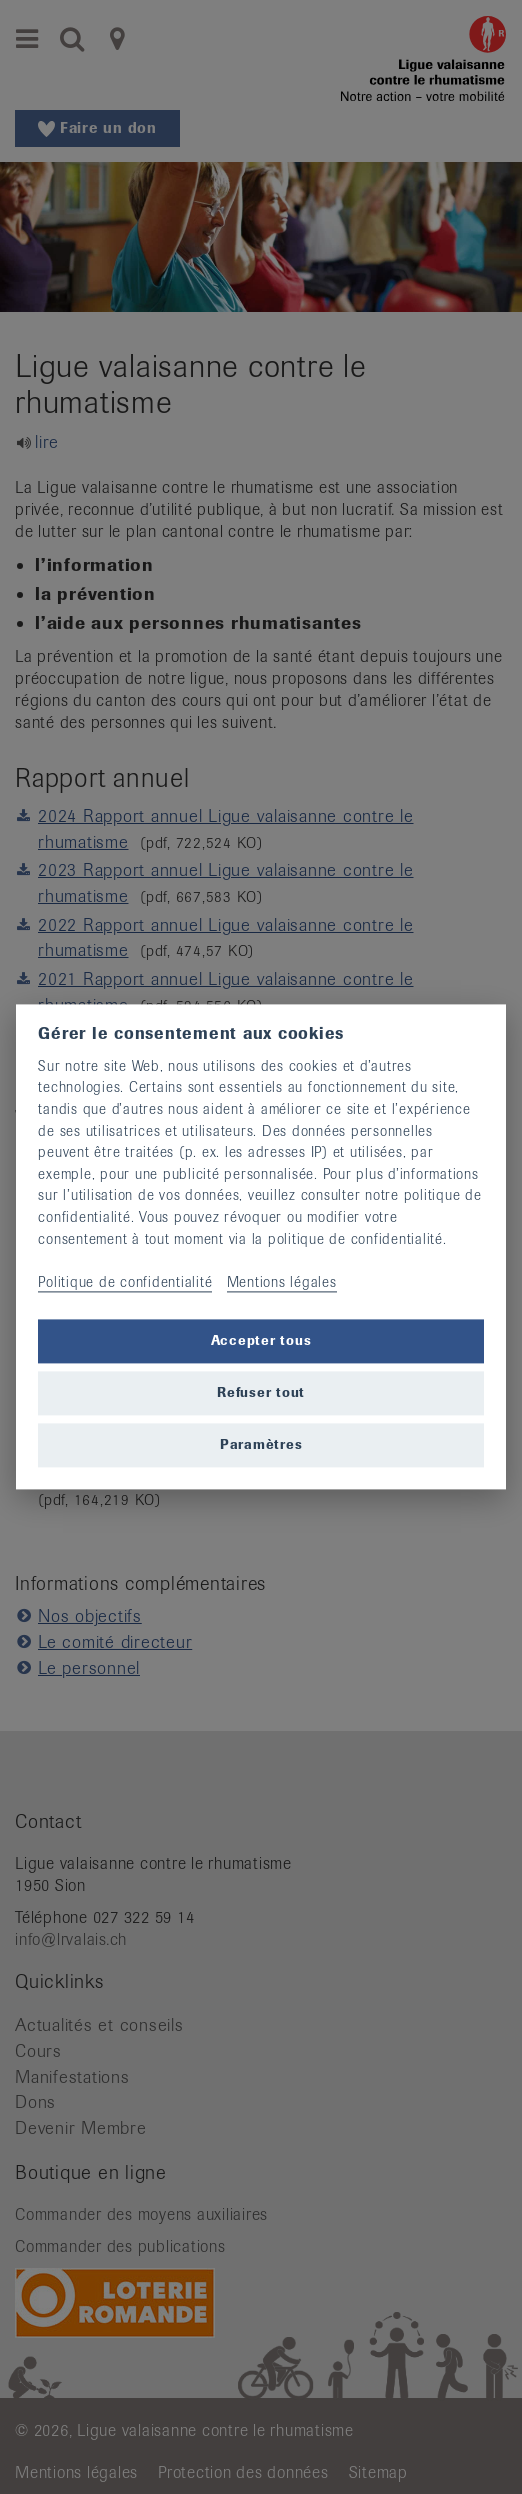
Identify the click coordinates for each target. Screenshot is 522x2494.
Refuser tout (261, 1392)
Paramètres (261, 1444)
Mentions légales (282, 1282)
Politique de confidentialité (125, 1282)
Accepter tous (261, 1340)
